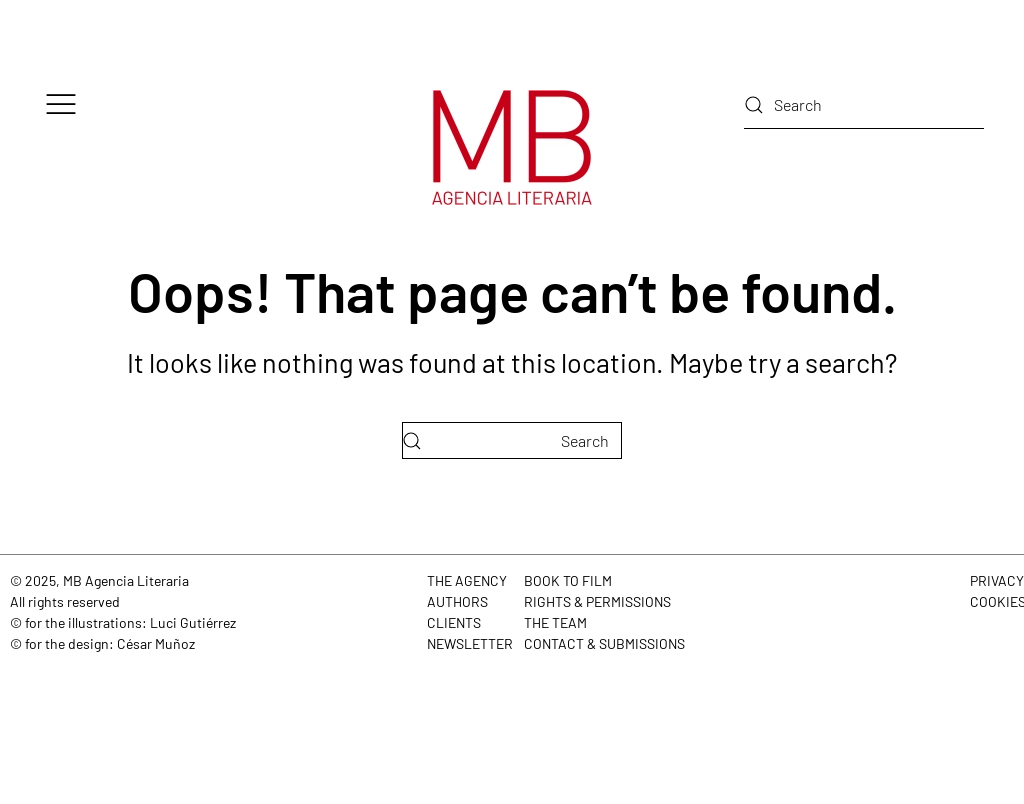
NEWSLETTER (470, 643)
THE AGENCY (467, 580)
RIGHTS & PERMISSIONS (597, 601)
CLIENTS (454, 622)
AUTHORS (457, 601)
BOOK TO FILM (568, 580)
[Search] (864, 105)
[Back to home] (512, 147)
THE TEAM (555, 622)
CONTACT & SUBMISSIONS (604, 643)
